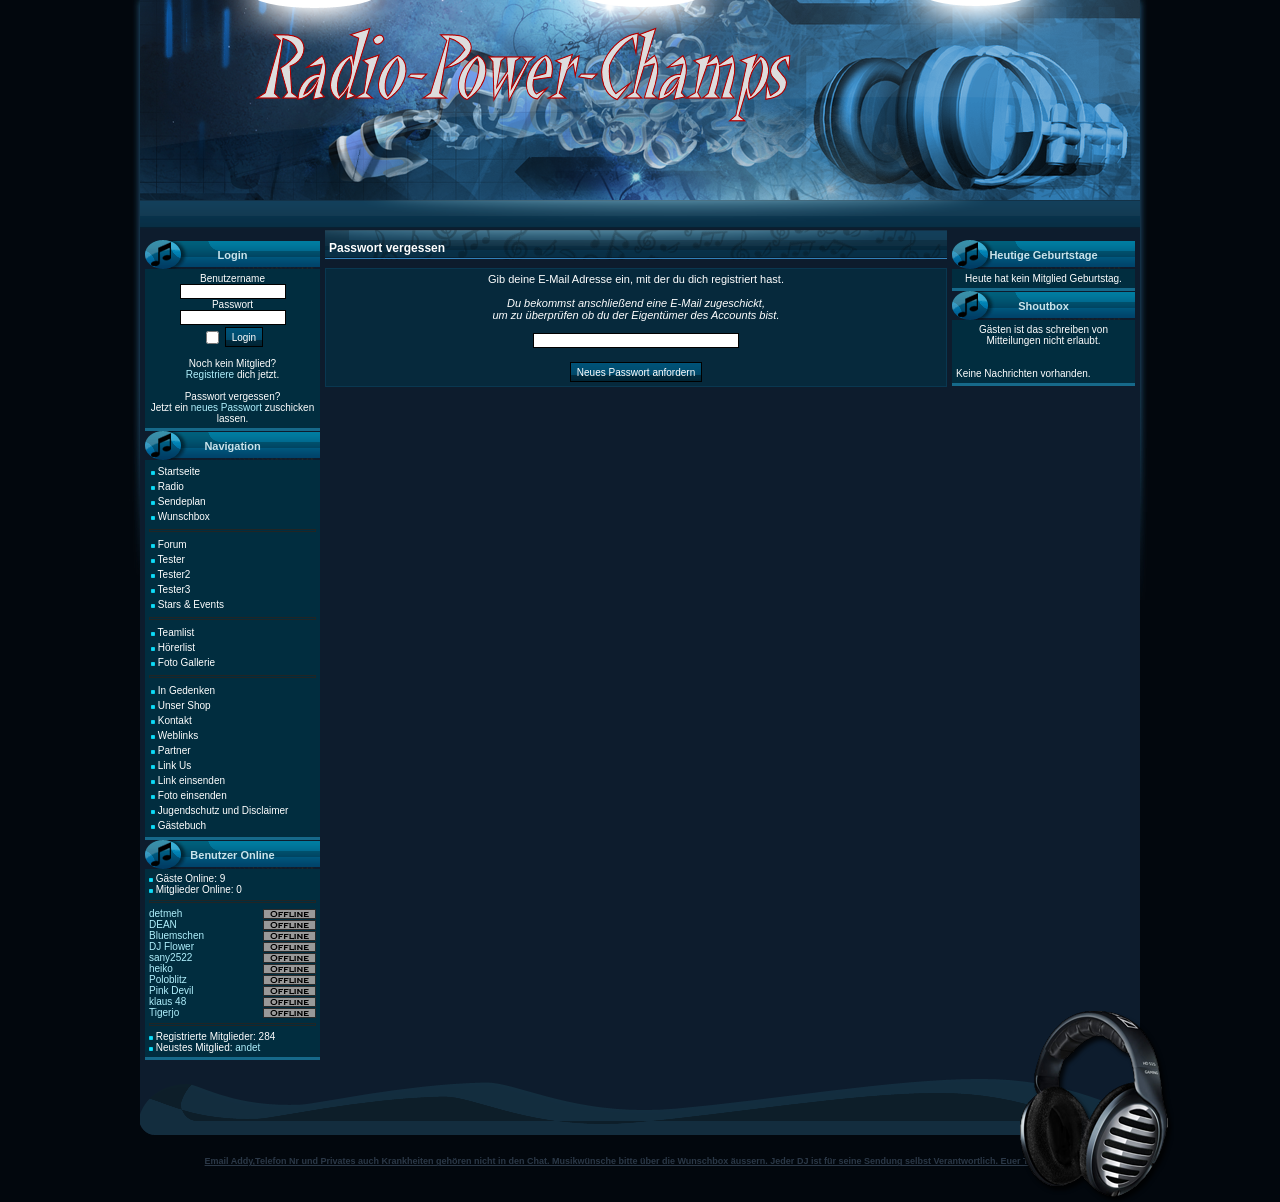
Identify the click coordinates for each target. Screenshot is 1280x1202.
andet (247, 1047)
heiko (161, 968)
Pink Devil (171, 990)
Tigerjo (164, 1012)
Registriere (210, 374)
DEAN (163, 924)
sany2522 (170, 957)
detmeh (165, 913)
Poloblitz (168, 979)
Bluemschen (176, 935)
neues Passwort (226, 407)
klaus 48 (167, 1001)
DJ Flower (171, 946)
